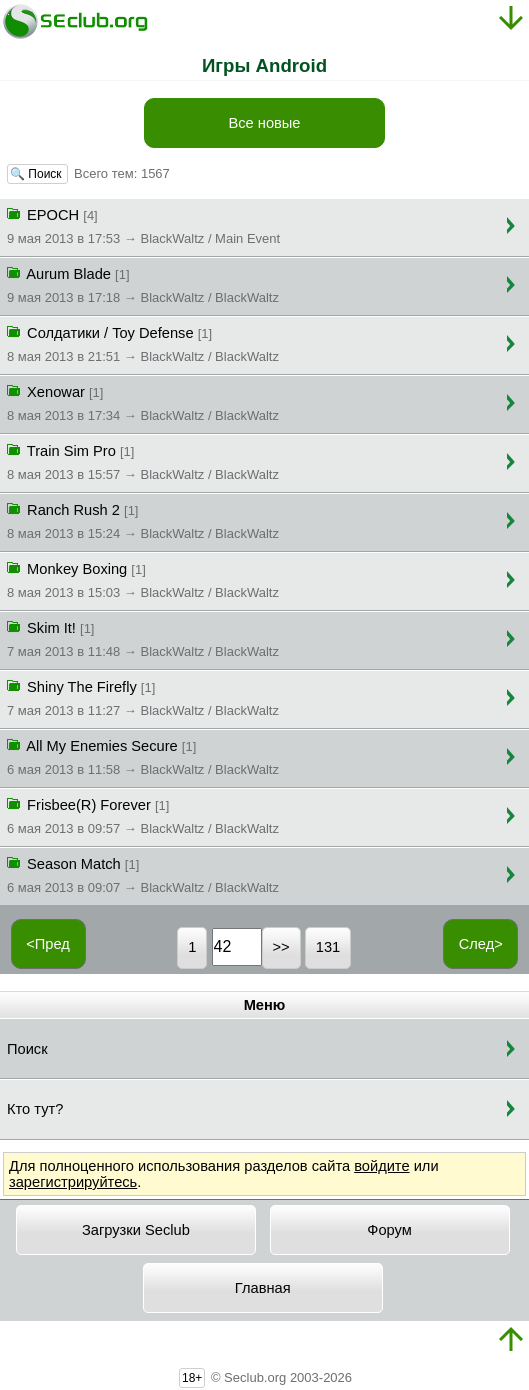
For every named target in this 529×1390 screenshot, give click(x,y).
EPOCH (143, 225)
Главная (263, 1288)
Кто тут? (35, 1109)
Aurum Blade (143, 284)
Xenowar (143, 402)
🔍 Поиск (37, 174)
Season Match (143, 874)
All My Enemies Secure (143, 756)
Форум (389, 1230)
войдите (381, 1166)
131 (328, 947)
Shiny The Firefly (143, 697)
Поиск (27, 1049)
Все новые (264, 123)
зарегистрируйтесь (73, 1182)
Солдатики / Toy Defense (143, 343)
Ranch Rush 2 (143, 520)
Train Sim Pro (143, 461)
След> (481, 944)
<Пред (48, 944)
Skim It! (143, 638)
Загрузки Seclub (136, 1230)
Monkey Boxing (143, 579)
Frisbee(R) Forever (143, 815)
